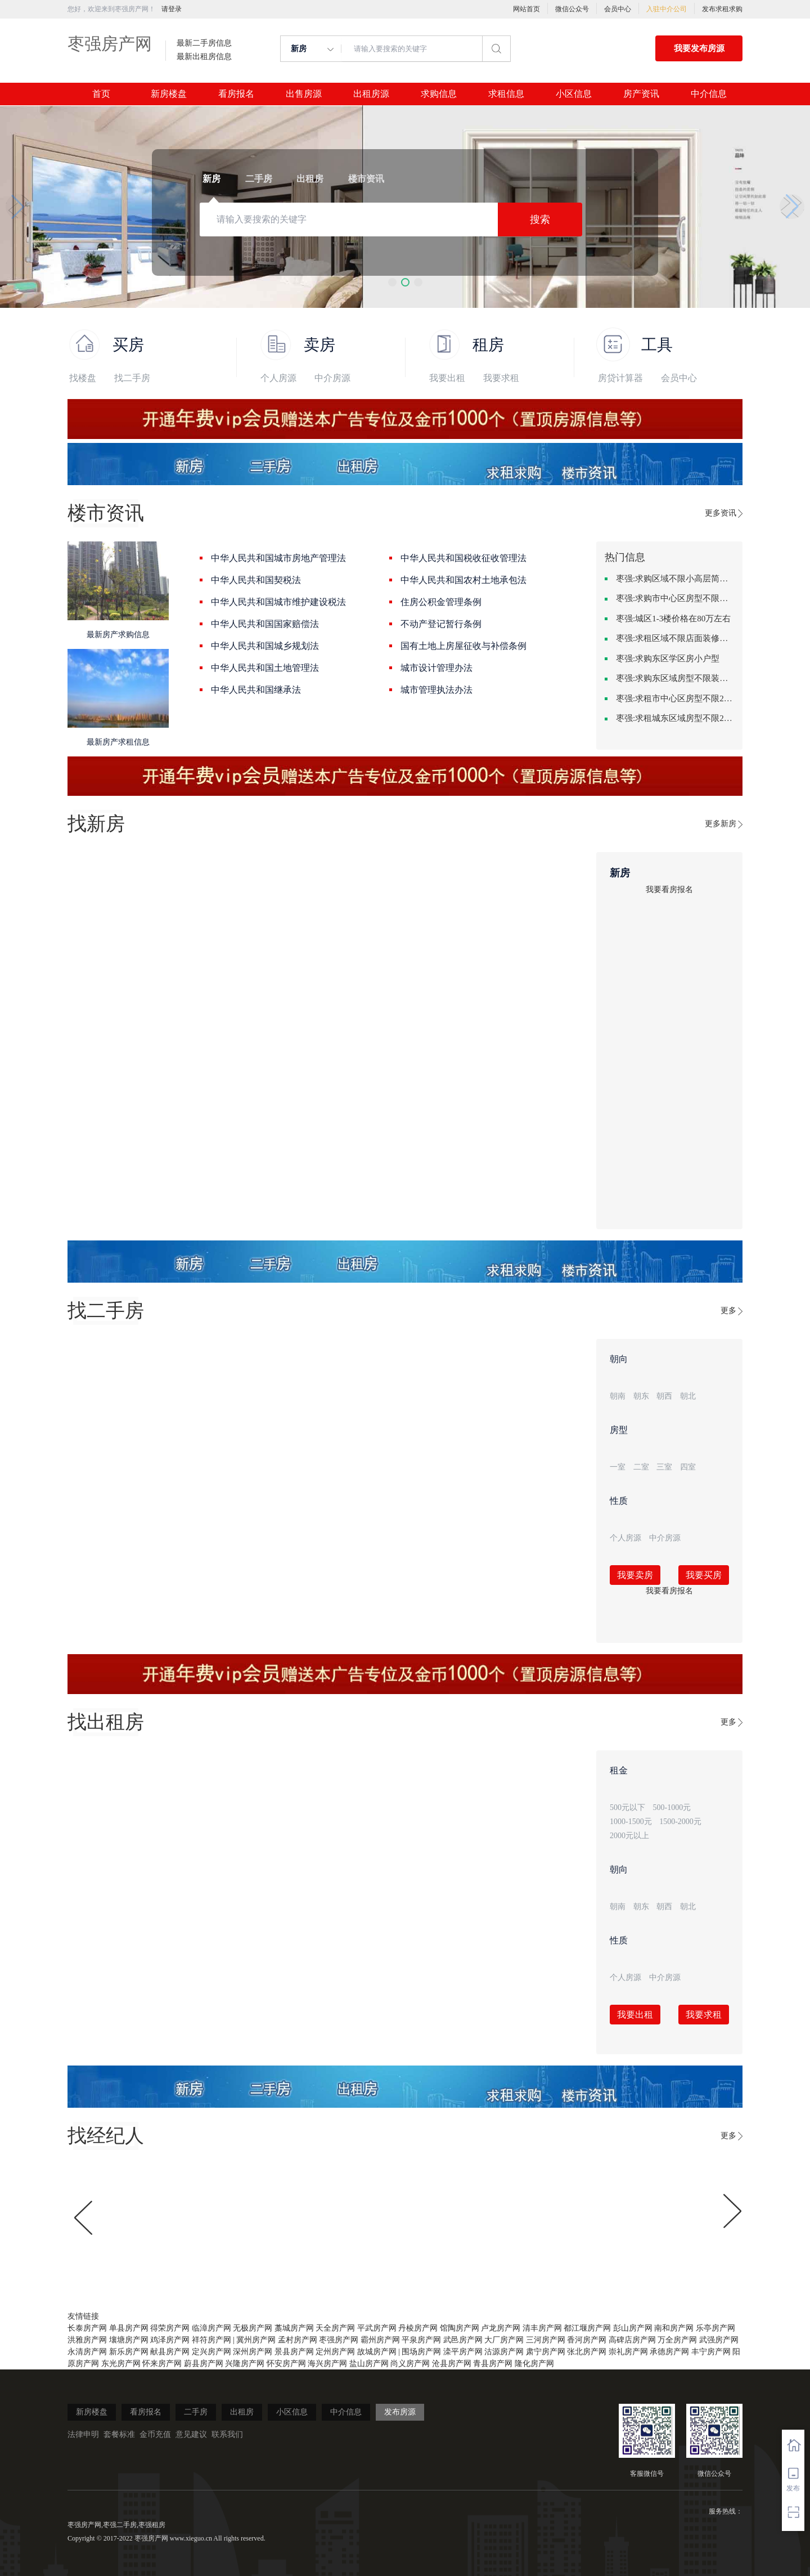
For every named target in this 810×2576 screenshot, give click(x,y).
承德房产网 (669, 2351)
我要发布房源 (699, 48)
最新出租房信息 (204, 57)
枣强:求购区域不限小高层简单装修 (675, 578)
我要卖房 (635, 1575)
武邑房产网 (463, 2340)
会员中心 (617, 9)
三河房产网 (545, 2340)
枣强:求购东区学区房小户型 (667, 658)
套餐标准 (119, 2434)
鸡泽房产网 (170, 2340)
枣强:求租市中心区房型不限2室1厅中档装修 (675, 698)
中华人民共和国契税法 (256, 580)
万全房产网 (677, 2340)
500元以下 (627, 1807)
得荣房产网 (170, 2328)
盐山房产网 (369, 2363)
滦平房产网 (463, 2351)
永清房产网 (87, 2351)
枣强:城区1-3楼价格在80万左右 (673, 618)
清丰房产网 (542, 2328)
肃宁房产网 (545, 2351)
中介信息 (708, 94)
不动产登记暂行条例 (441, 624)
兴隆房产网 (244, 2363)
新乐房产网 (128, 2351)
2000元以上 (629, 1835)
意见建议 (191, 2434)
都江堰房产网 (587, 2328)
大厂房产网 (504, 2340)
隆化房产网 (534, 2363)
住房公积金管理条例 (441, 602)
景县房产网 (294, 2351)
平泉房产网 (421, 2340)
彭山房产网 (632, 2328)
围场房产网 (421, 2351)
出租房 (242, 2412)
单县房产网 (128, 2328)
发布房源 (400, 2412)
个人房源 (278, 378)
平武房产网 (377, 2328)
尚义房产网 (410, 2363)
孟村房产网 (297, 2340)
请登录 (171, 9)
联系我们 (227, 2434)
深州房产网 (252, 2351)
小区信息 (574, 94)
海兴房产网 (327, 2363)
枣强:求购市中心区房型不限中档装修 (675, 598)
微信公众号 (572, 9)
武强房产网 (719, 2340)
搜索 (540, 219)
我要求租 (501, 378)
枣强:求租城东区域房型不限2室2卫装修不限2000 (675, 718)
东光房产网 (121, 2363)
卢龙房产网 (500, 2328)
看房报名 (236, 94)
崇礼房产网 (628, 2351)
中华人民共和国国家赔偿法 (265, 624)
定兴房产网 (211, 2351)
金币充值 (155, 2434)
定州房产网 (335, 2351)
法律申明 (83, 2434)
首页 (101, 94)
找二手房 (132, 378)
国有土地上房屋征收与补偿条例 (463, 646)
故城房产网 (377, 2351)
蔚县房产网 (203, 2363)
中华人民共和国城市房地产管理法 (278, 558)
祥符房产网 (211, 2340)
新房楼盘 (168, 94)
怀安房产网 (286, 2363)
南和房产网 (674, 2328)
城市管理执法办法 (436, 690)
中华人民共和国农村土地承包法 (463, 580)
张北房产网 (586, 2351)
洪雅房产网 (87, 2340)
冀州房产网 (256, 2340)
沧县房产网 (451, 2363)
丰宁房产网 (711, 2351)
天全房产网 (335, 2328)
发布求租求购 (722, 9)
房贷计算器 (620, 378)
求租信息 (506, 94)
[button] (392, 282)
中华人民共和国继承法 (256, 690)
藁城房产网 (294, 2328)
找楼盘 (82, 378)
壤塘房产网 (128, 2340)
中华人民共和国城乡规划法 (265, 646)
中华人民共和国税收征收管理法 (463, 558)
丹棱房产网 (418, 2328)
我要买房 (704, 1575)
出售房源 (304, 94)
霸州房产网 (380, 2340)
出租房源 (371, 94)
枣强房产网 (110, 43)
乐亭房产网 (715, 2328)
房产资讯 (641, 94)
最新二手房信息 (204, 43)
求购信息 (438, 94)
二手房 (196, 2412)
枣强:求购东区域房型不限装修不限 (675, 678)
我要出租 (447, 378)
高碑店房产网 (632, 2340)
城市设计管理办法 (436, 668)
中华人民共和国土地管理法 (265, 668)
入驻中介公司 (666, 9)
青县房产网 (492, 2363)
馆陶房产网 (459, 2328)
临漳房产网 (211, 2328)
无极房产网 (252, 2328)
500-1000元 (672, 1807)
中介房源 (332, 378)
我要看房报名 (669, 889)
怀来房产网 (162, 2363)
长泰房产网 (87, 2328)
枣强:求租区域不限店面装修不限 (675, 638)
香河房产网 (586, 2340)
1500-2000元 (680, 1821)
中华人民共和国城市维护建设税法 (278, 602)
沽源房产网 (504, 2351)
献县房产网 (170, 2351)
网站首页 (526, 9)
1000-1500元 (631, 1821)
